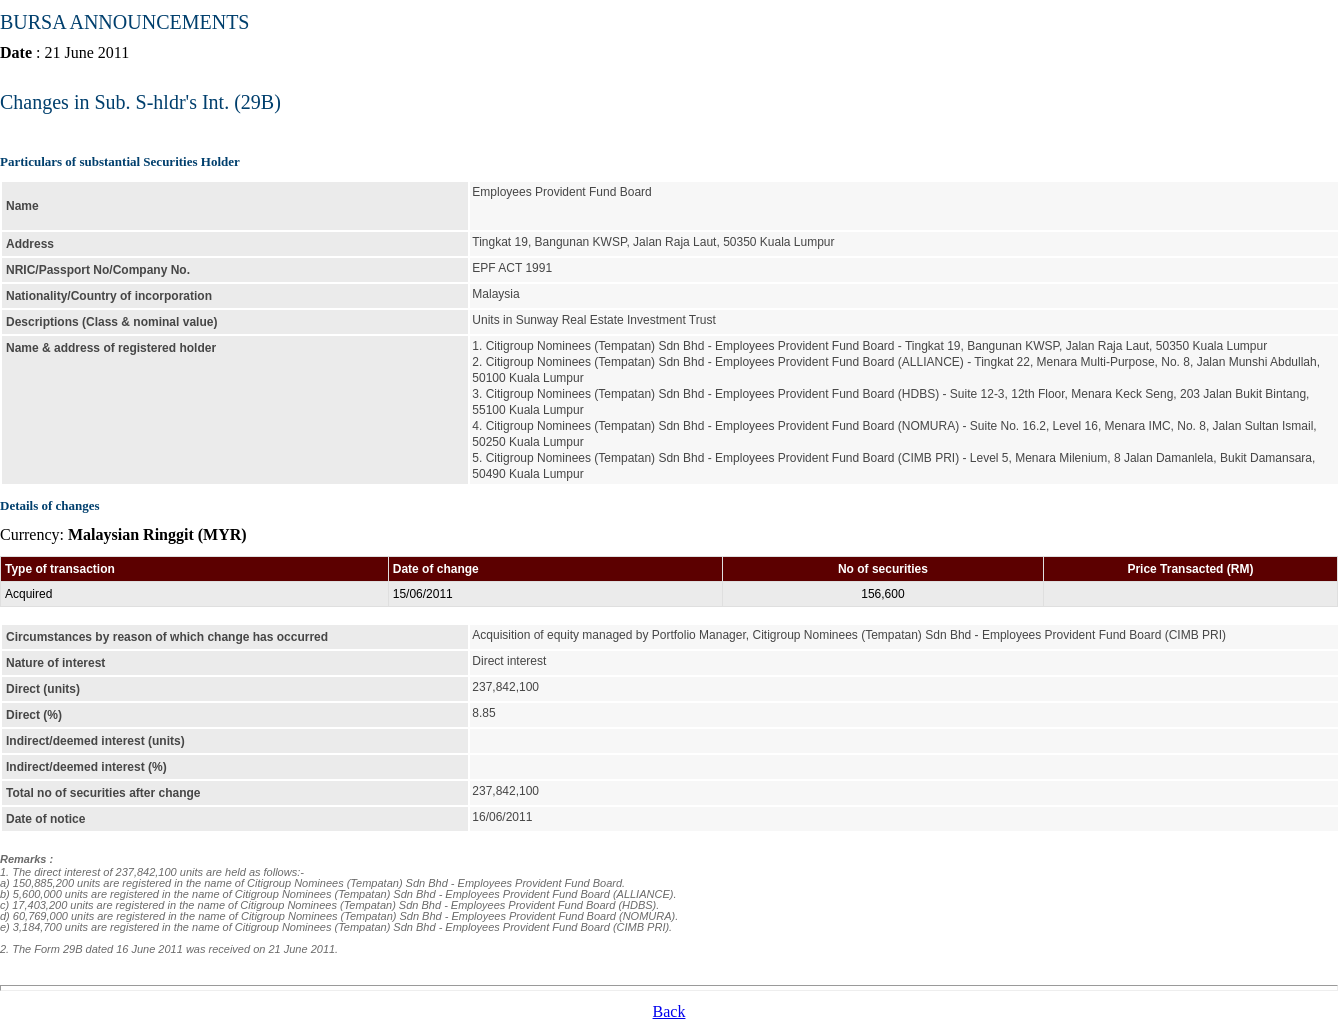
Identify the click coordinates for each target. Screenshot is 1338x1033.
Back (669, 1011)
